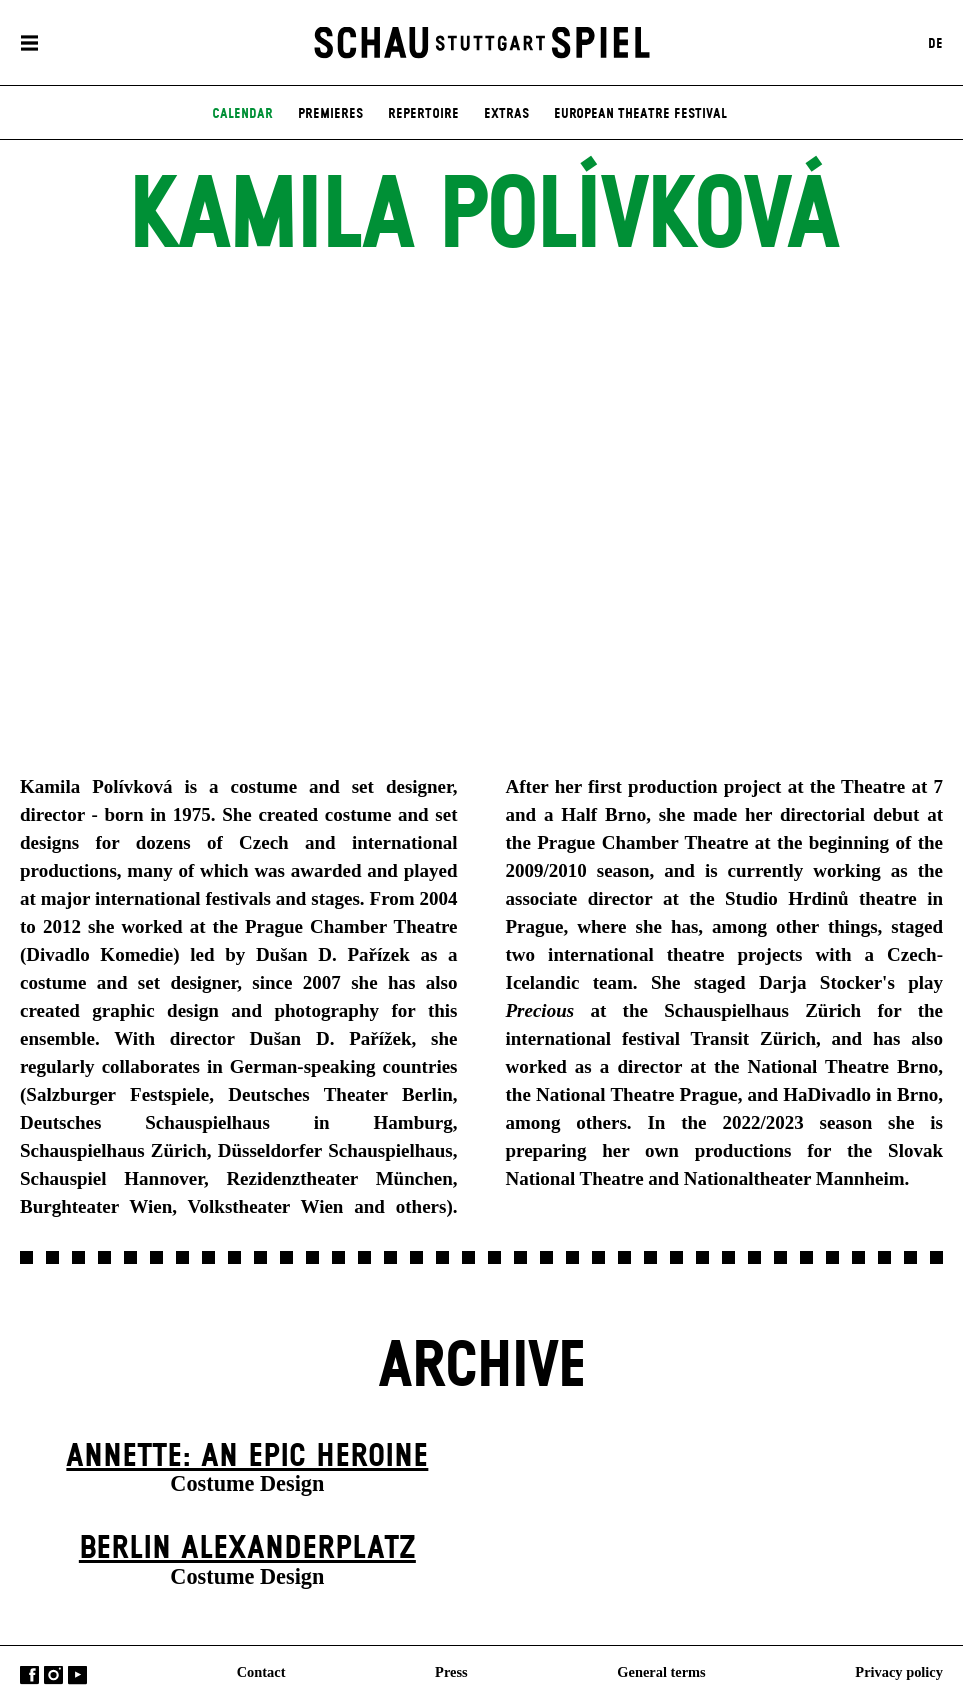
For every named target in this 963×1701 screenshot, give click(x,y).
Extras (506, 114)
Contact (261, 1672)
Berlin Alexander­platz (247, 1548)
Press (451, 1672)
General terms (661, 1672)
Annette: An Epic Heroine (247, 1456)
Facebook (29, 1675)
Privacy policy (899, 1672)
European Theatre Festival (640, 114)
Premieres (330, 114)
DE (935, 43)
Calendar (242, 114)
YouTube (77, 1675)
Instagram (53, 1675)
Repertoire (423, 114)
